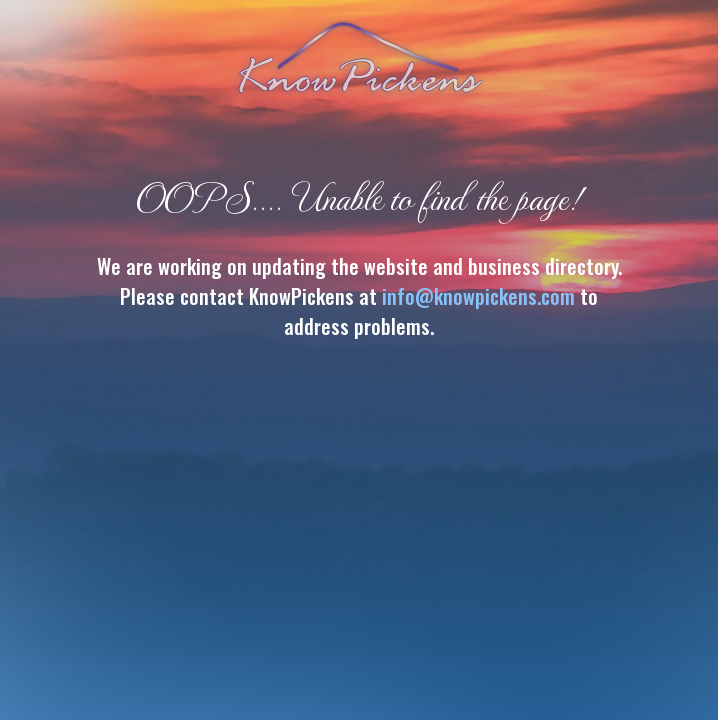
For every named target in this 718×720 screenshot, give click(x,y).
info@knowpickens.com (478, 296)
